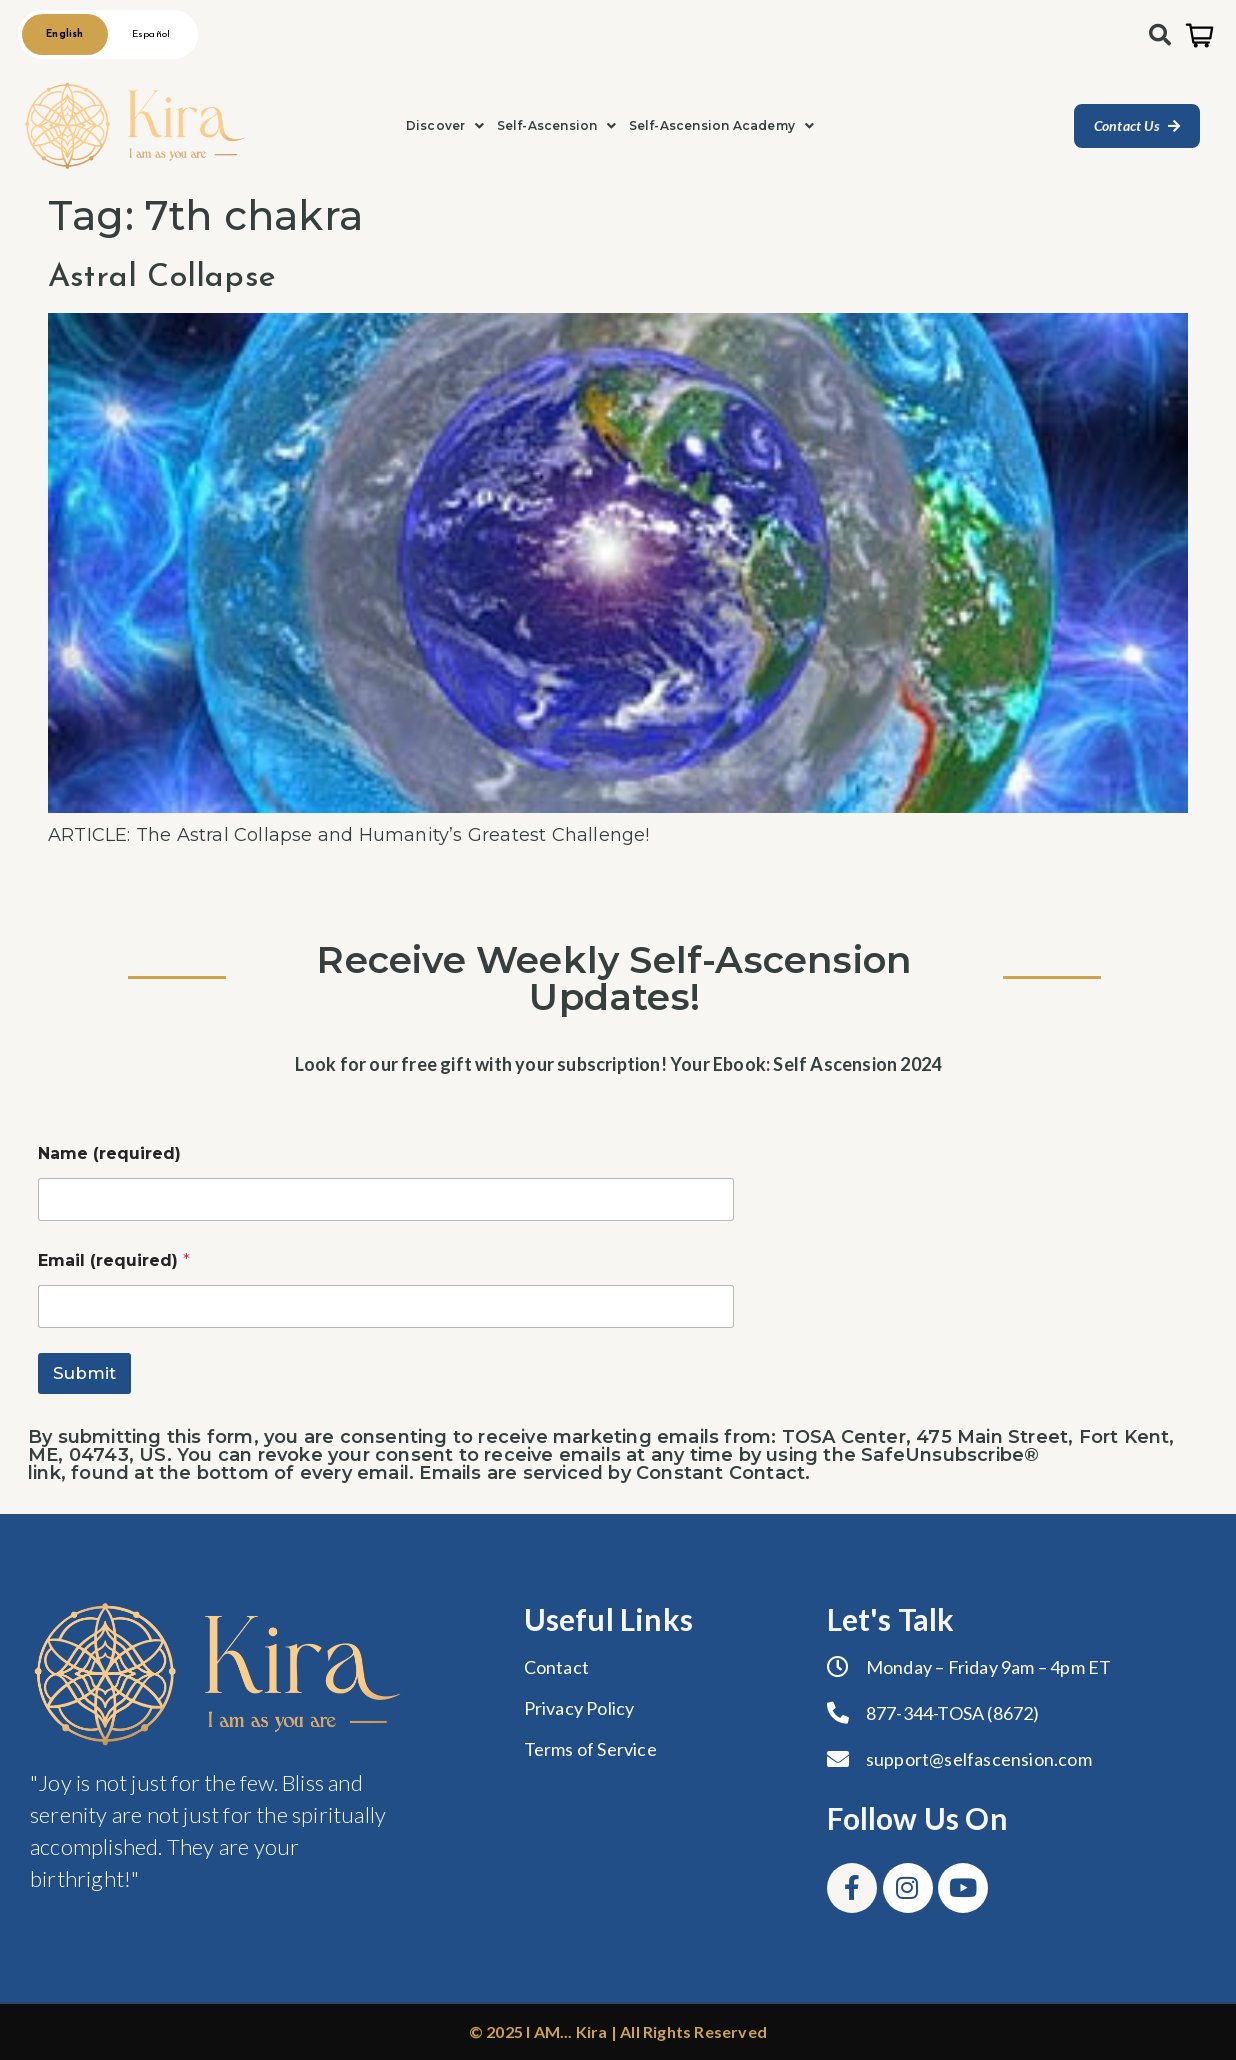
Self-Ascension (557, 125)
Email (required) (114, 1260)
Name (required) (109, 1153)
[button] (445, 126)
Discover (445, 125)
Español (151, 34)
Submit (84, 1373)
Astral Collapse (162, 278)
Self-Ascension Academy (722, 125)
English (64, 34)
